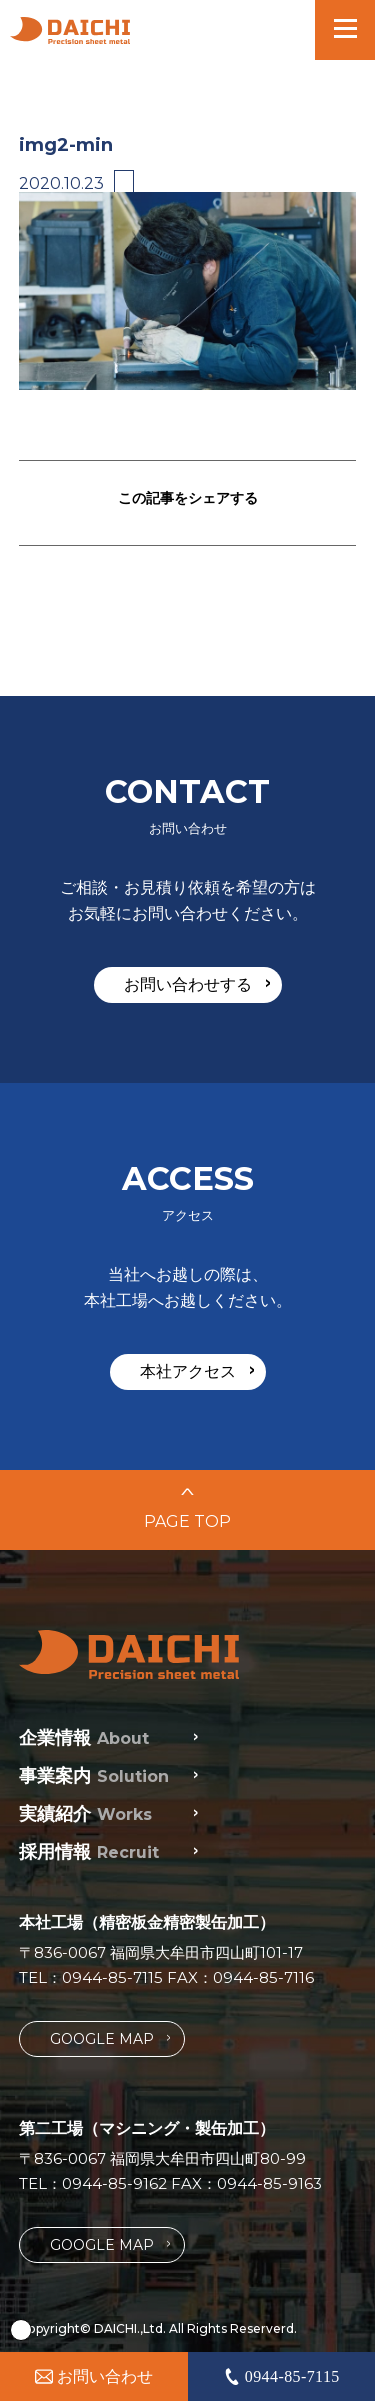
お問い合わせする (197, 984)
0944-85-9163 (269, 2183)
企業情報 (84, 1738)
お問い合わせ (94, 2376)
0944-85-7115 (112, 1977)
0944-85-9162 (114, 2183)
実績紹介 (85, 1814)
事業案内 (94, 1776)
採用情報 (89, 1852)
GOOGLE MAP (110, 2038)
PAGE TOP (187, 1510)
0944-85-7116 (263, 1977)
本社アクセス (197, 1371)
